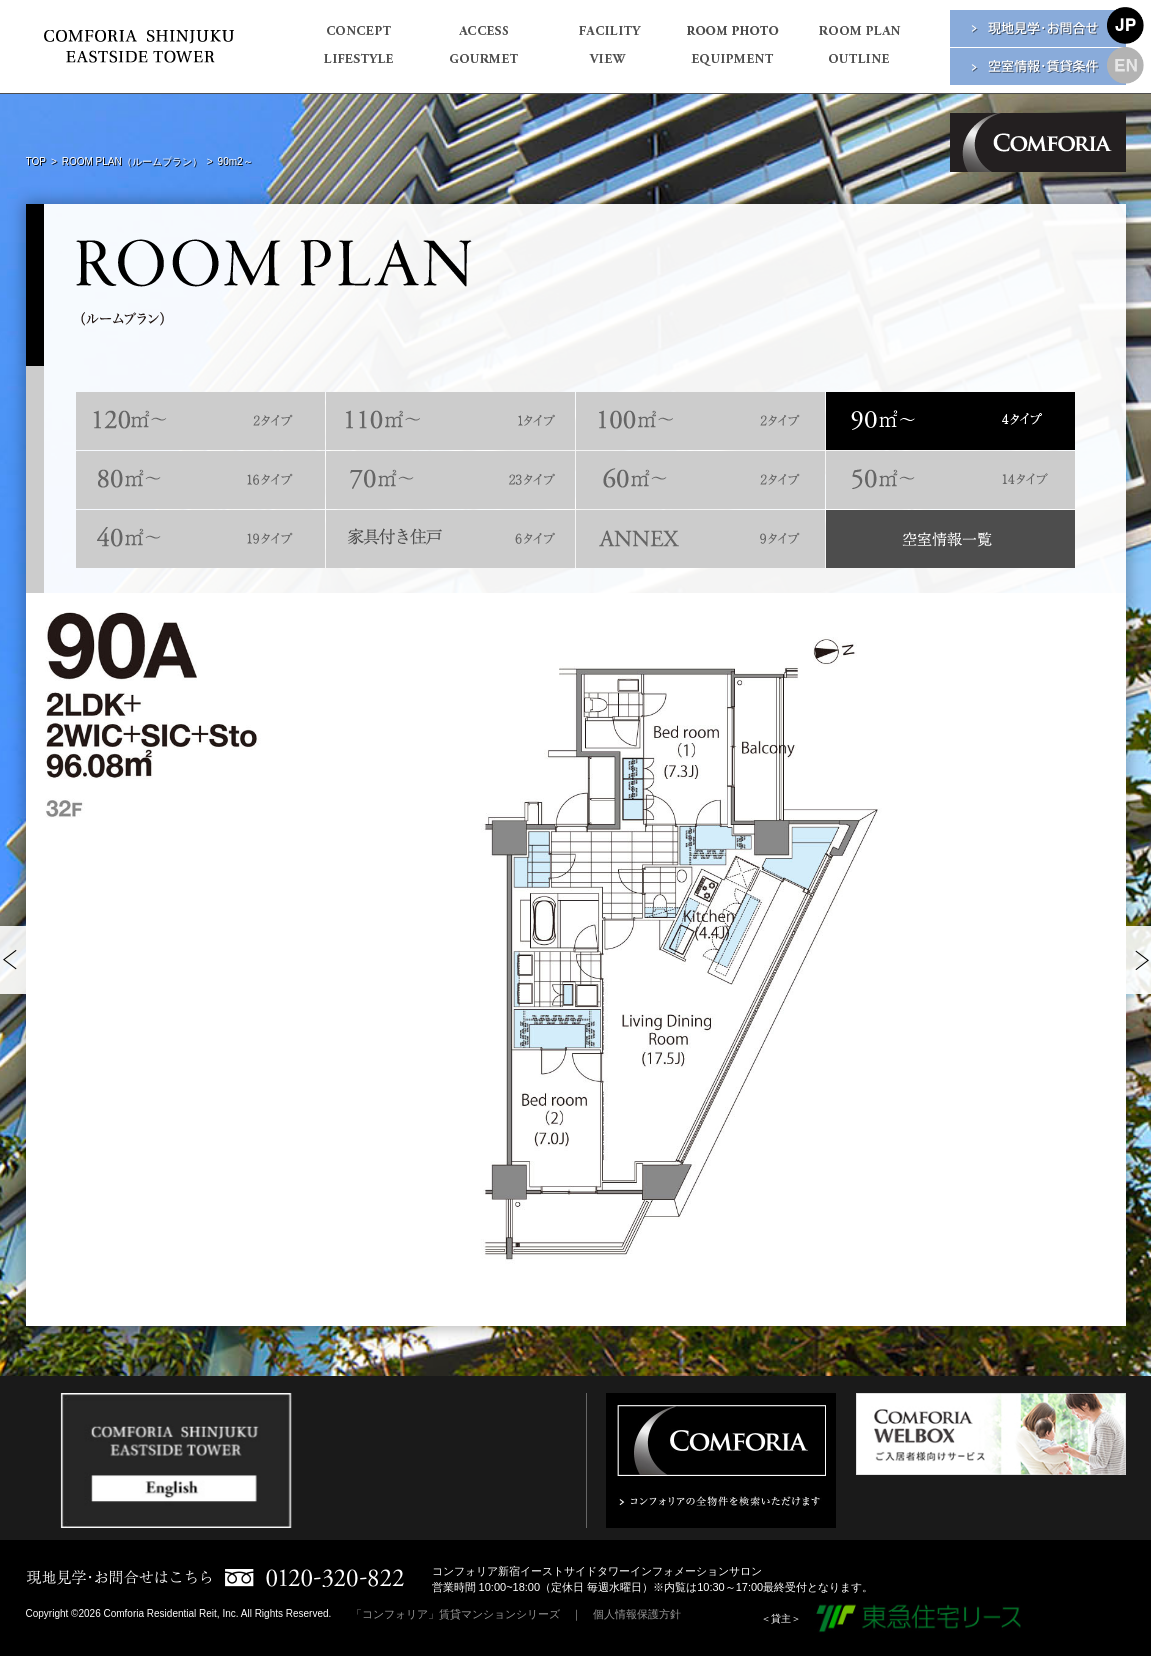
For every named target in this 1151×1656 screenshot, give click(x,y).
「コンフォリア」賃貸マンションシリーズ (455, 1614)
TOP (36, 161)
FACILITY (608, 37)
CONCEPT (358, 37)
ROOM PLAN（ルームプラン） (132, 161)
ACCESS (483, 37)
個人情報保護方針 (637, 1614)
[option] (576, 959)
